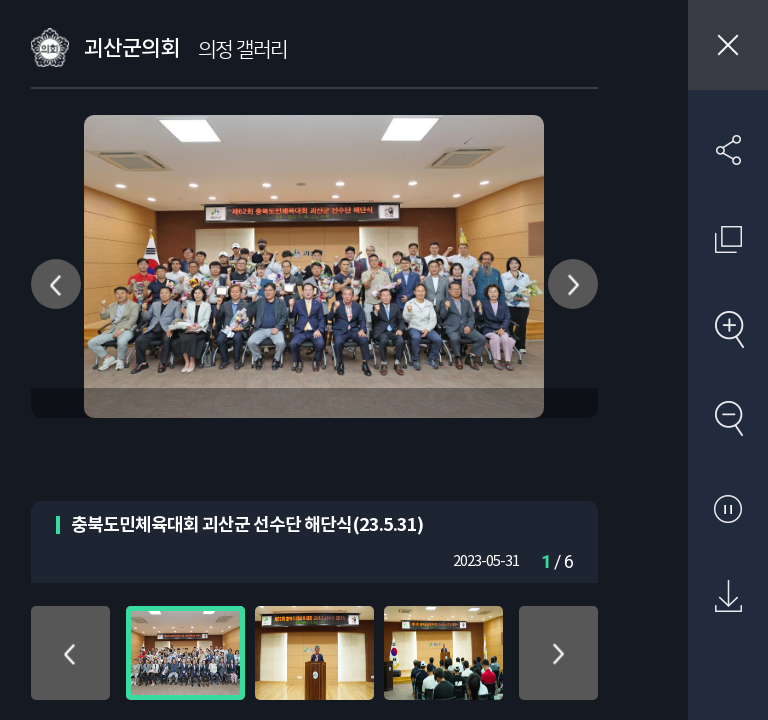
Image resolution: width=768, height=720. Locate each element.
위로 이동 (70, 653)
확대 (728, 329)
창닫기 (728, 45)
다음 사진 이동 (573, 284)
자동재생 (728, 508)
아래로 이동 (558, 653)
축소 (728, 418)
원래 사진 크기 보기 (728, 239)
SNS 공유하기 (728, 150)
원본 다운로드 (728, 597)
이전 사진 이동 (56, 284)
